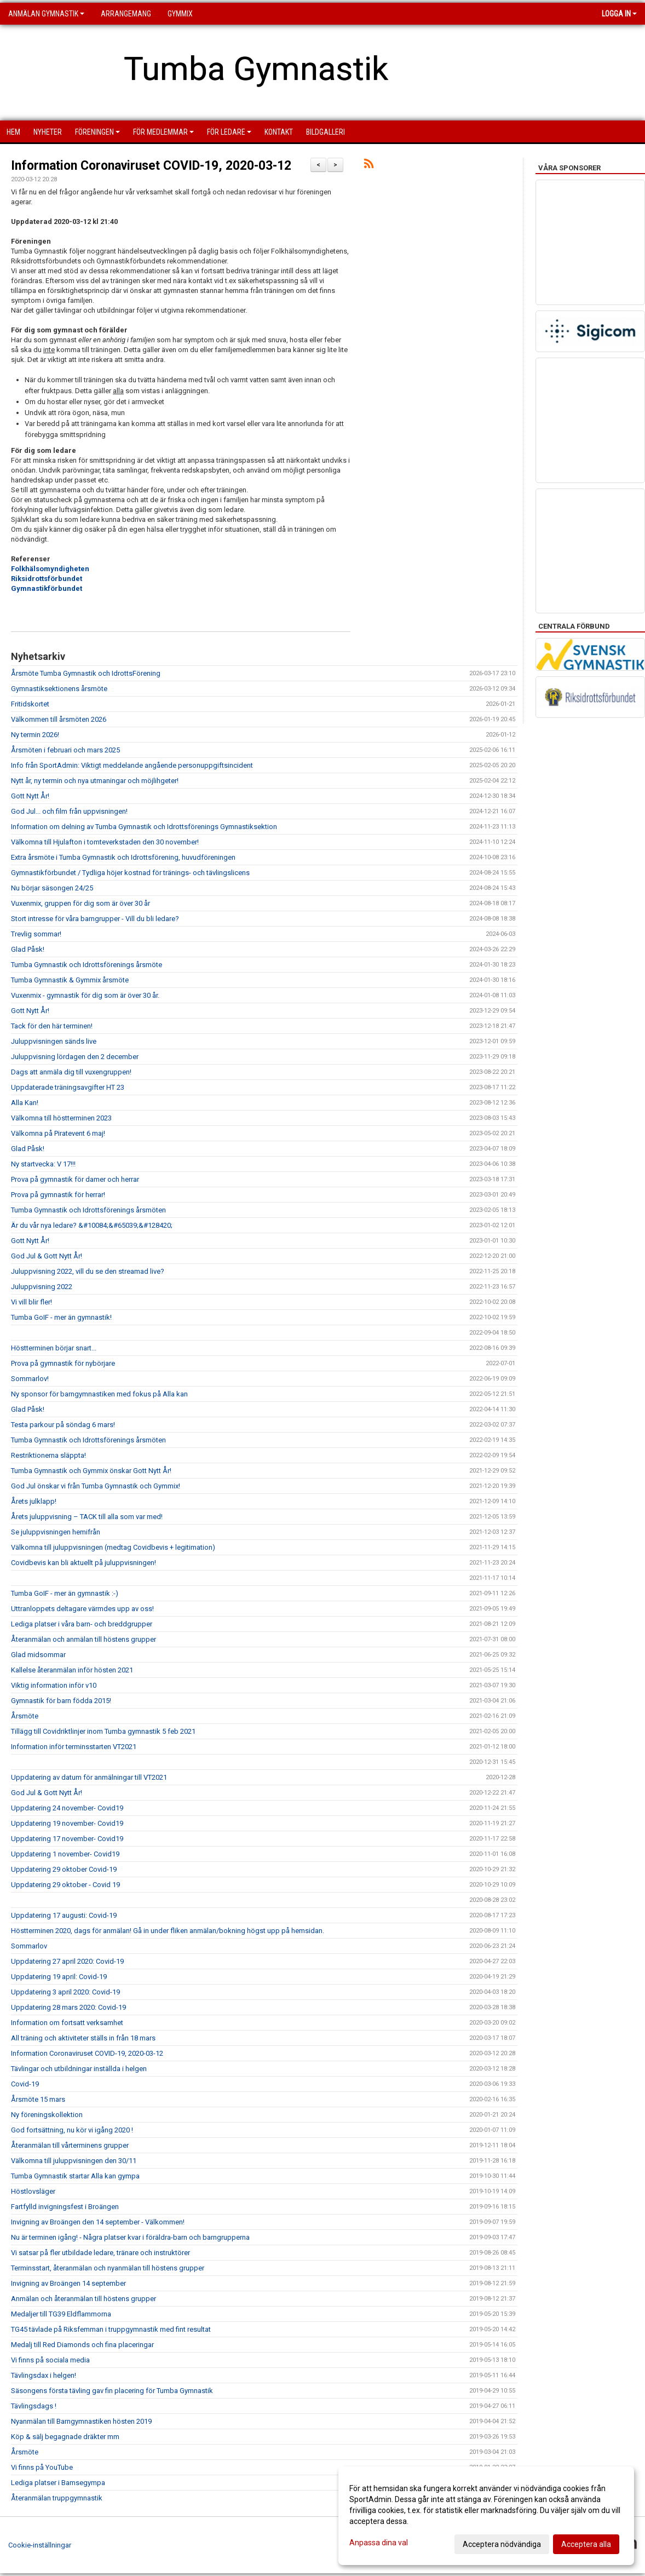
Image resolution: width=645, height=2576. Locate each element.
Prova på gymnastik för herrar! (58, 1195)
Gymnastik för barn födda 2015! (61, 1701)
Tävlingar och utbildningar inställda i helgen (79, 2069)
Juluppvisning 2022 (41, 1287)
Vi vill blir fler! (31, 1302)
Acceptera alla (586, 2544)
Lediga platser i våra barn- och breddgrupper (81, 1624)
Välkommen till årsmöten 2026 (58, 719)
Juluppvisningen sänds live (53, 1041)
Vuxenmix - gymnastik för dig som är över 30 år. (85, 995)
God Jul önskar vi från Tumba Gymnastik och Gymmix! (95, 1486)
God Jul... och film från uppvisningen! (69, 811)
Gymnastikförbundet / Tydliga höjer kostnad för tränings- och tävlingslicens (130, 873)
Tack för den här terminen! (52, 1026)
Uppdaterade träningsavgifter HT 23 (67, 1087)
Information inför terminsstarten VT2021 (73, 1747)
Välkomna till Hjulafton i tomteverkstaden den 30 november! (105, 842)
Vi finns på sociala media (50, 2360)
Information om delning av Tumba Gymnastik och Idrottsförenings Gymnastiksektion (144, 827)
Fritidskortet (30, 704)
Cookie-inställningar (39, 2545)
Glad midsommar (38, 1655)
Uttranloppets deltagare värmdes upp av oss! (82, 1609)
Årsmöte (24, 1716)
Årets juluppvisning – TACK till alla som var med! (87, 1517)
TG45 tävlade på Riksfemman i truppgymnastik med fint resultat (111, 2329)
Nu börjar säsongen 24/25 (52, 888)
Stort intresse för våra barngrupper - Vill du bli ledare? (95, 919)
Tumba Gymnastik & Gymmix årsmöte (70, 980)
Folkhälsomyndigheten (50, 569)
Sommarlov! (30, 1379)
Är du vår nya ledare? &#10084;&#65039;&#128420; (91, 1225)
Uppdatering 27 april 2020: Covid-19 (67, 1961)
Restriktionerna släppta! (48, 1455)
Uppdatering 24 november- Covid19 (67, 1808)
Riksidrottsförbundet (46, 578)
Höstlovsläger (33, 2191)
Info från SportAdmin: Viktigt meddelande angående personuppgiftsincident (132, 765)
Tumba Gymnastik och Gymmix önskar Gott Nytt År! (91, 1471)
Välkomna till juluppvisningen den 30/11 (73, 2161)
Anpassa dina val (378, 2542)
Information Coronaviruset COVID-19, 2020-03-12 (151, 165)
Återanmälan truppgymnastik (56, 2498)
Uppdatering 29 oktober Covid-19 (64, 1869)
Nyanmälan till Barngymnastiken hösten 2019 (81, 2421)
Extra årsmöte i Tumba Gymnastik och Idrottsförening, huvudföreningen (123, 857)
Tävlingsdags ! (33, 2406)
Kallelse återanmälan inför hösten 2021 (72, 1670)
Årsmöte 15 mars (38, 2099)
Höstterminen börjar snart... (53, 1348)
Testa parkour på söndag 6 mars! (63, 1425)
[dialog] (486, 2515)
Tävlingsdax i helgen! (43, 2375)
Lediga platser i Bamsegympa (58, 2483)
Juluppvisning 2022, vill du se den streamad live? (87, 1271)
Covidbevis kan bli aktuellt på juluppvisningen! (83, 1563)
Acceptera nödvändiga (502, 2544)
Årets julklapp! (33, 1501)
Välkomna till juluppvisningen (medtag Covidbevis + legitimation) (113, 1547)
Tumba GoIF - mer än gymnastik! (61, 1317)
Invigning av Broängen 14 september (68, 2283)
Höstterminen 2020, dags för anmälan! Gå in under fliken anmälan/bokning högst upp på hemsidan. (167, 1931)
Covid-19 (25, 2084)
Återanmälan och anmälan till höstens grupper (83, 1639)
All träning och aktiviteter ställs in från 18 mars (83, 2038)
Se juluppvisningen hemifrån (55, 1532)
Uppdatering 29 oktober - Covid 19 (65, 1885)
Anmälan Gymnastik (46, 13)
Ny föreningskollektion (47, 2115)
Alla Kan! (24, 1103)
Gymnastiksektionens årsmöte (59, 689)
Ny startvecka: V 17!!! (43, 1164)
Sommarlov (29, 1946)
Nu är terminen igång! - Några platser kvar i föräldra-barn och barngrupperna (130, 2237)
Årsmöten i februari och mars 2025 (65, 750)
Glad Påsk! (27, 949)
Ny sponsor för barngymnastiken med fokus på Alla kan (99, 1394)
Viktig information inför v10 (53, 1685)
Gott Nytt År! (30, 796)
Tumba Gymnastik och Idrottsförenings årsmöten (88, 1210)
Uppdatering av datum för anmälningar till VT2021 (89, 1777)
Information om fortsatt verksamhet (67, 2023)
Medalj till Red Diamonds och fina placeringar (82, 2345)
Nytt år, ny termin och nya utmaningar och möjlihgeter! (94, 781)
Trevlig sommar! (36, 934)
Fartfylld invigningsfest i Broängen (65, 2207)
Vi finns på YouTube (42, 2467)
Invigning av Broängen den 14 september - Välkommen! (98, 2222)
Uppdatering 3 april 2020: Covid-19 (65, 1992)
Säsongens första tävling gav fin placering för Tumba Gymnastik (112, 2391)
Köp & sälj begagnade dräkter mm (65, 2437)
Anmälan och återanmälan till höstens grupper (83, 2299)
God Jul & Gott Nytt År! (46, 1256)
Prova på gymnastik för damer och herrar (75, 1179)
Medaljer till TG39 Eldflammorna (61, 2314)
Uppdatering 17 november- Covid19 (67, 1839)
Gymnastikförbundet (46, 588)
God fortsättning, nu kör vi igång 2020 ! (72, 2130)
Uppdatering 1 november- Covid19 (65, 1854)
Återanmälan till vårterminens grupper (70, 2145)
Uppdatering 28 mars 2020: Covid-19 (68, 2007)
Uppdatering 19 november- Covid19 (67, 1823)
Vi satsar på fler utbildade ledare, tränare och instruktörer (100, 2253)
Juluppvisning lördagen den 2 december (75, 1057)
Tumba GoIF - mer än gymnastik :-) (64, 1593)
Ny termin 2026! (35, 735)
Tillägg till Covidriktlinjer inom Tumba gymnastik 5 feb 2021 (103, 1731)
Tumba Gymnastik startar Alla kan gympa (75, 2176)
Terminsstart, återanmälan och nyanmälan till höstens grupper (107, 2268)
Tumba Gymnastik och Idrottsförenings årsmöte (86, 965)
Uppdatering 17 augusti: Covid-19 (64, 1915)
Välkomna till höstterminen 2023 (61, 1118)
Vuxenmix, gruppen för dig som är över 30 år (80, 903)
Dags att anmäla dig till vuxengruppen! (71, 1072)
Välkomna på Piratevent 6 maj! (58, 1133)
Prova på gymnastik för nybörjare (63, 1363)
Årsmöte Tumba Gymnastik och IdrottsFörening (85, 673)
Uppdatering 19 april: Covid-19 (59, 1977)
